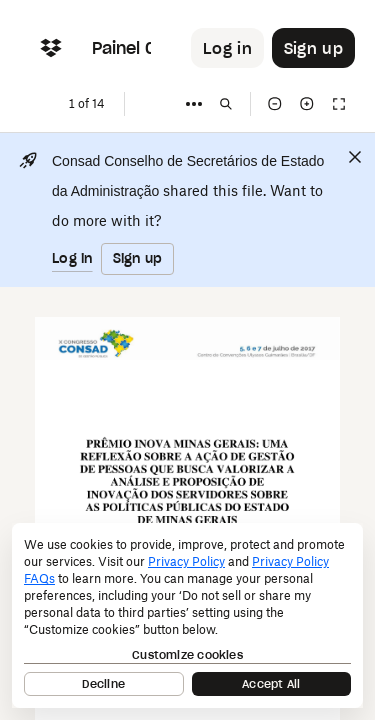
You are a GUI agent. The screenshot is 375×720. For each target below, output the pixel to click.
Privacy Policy (186, 561)
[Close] (355, 157)
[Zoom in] (307, 104)
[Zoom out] (275, 104)
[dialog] (187, 615)
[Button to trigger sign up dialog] (313, 48)
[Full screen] (339, 104)
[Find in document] (226, 104)
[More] (194, 104)
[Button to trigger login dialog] (227, 48)
